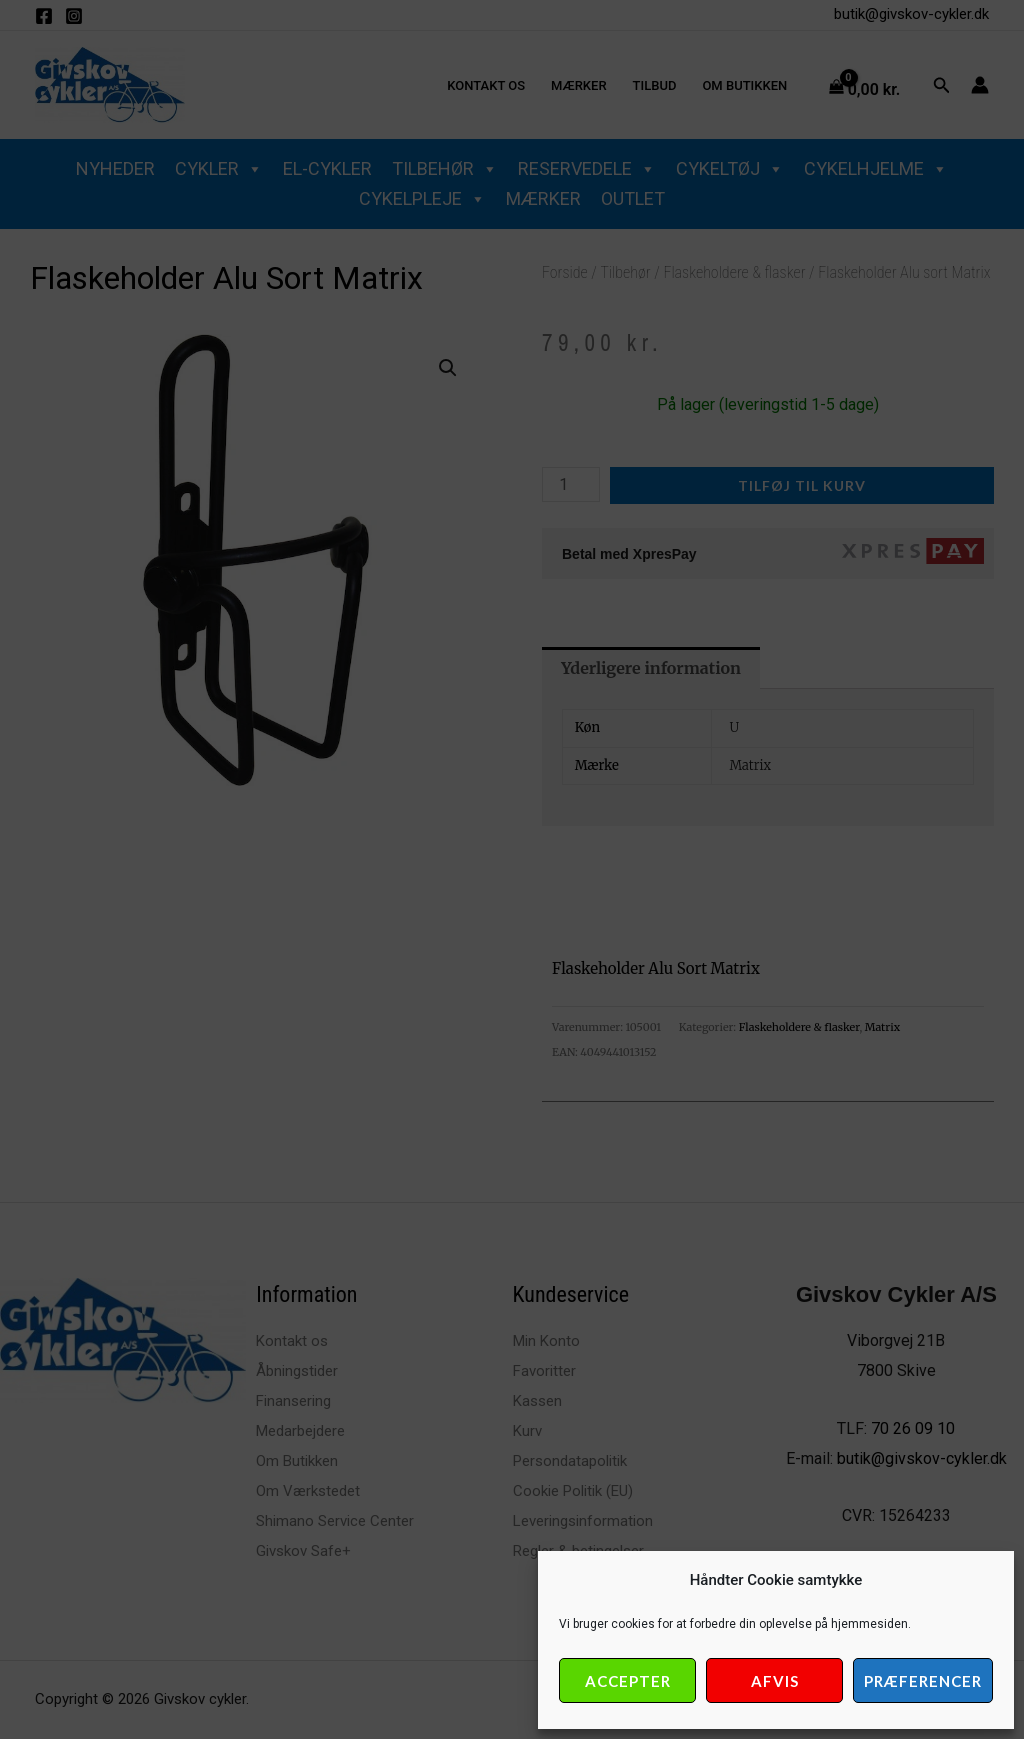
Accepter (628, 1681)
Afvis (775, 1681)
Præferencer (923, 1681)
